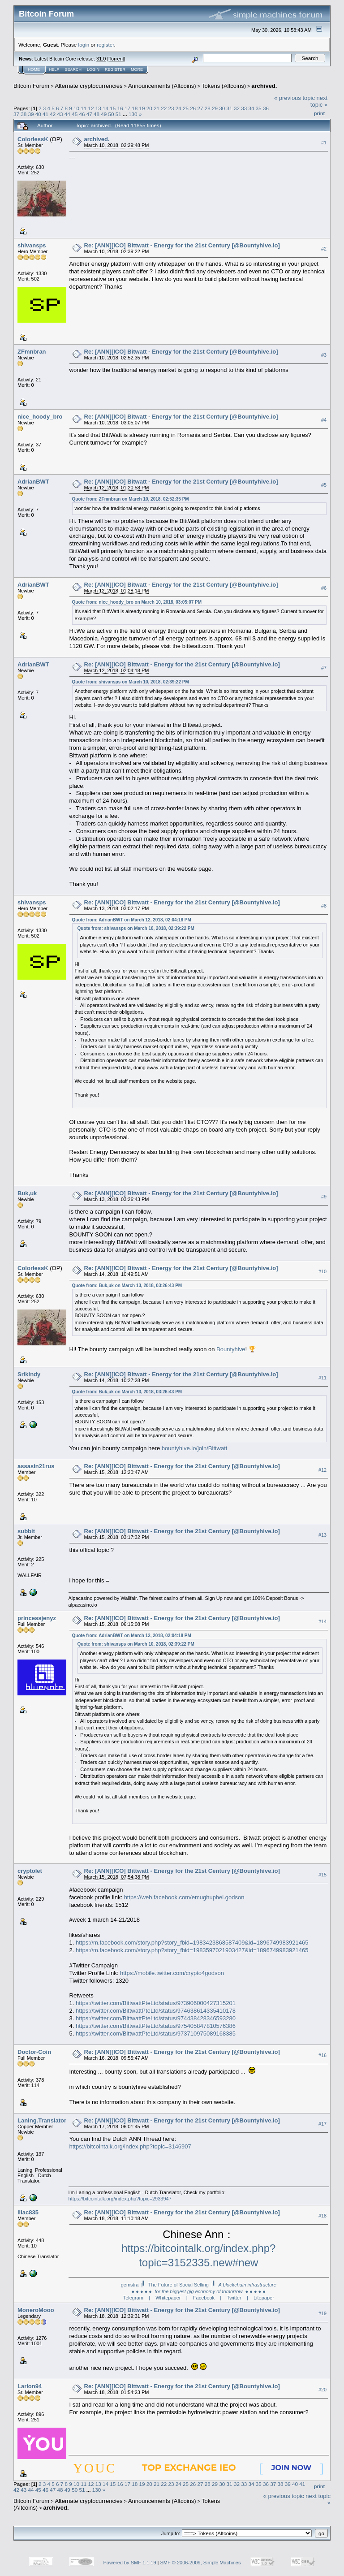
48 (96, 114)
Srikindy (28, 1374)
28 (208, 108)
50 (111, 114)
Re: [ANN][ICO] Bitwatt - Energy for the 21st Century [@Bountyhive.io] (181, 351)
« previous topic (294, 98)
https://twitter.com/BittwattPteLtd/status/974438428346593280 (156, 2018)
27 (200, 108)
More (137, 69)
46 (82, 114)
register (105, 45)
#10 (322, 1271)
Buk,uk (27, 1193)
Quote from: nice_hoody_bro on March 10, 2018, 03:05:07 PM (137, 602)
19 (142, 108)
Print (319, 113)
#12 (322, 1470)
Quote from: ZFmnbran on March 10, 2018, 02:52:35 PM (130, 499)
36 (266, 108)
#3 (324, 355)
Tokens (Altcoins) (224, 85)
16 (120, 108)
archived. (264, 85)
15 (113, 108)
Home (34, 69)
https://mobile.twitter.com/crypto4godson (172, 1973)
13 (98, 108)
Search (73, 69)
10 (76, 108)
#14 (322, 1622)
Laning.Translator (41, 2120)
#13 (322, 1535)
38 (23, 114)
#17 (322, 2123)
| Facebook (200, 2297)
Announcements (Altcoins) (162, 85)
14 (105, 108)
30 (222, 108)
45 (74, 114)
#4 (324, 420)
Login (93, 69)
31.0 (101, 58)
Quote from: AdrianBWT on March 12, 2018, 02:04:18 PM (131, 919)
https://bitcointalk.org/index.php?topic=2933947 (120, 2198)
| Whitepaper (165, 2297)
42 (53, 114)
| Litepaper (260, 2297)
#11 (322, 1377)
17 (127, 108)
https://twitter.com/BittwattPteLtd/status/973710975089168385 (156, 2033)
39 (31, 114)
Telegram (133, 2297)
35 (259, 108)
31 (229, 108)
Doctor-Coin (34, 2052)
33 (244, 108)
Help (54, 69)
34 (251, 108)
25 (186, 108)
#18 (322, 2215)
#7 (324, 667)
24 (178, 108)
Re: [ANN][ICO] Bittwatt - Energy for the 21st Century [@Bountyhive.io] (182, 245)
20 (149, 108)
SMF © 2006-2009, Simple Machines (200, 2562)
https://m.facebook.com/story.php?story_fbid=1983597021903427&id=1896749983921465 (192, 1950)
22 (164, 108)
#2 (324, 248)
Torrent (116, 58)
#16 (322, 2055)
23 (171, 108)
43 (60, 114)
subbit (26, 1531)
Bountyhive (230, 1349)
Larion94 (29, 2386)
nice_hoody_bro (39, 416)
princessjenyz (36, 1618)
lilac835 (28, 2212)
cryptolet (29, 1870)
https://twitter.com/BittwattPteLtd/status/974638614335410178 (156, 2010)
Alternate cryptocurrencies (89, 85)
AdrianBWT (33, 481)
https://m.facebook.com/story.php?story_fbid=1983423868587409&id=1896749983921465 (192, 1942)
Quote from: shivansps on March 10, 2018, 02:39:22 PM (130, 681)
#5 (324, 485)
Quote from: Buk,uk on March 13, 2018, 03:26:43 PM (127, 1285)
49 (104, 114)
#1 (324, 142)
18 (135, 108)
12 (91, 108)
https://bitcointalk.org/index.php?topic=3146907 (130, 2146)
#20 (322, 2389)
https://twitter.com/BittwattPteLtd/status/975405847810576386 (156, 2026)
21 (156, 108)
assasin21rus (35, 1466)
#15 (322, 1874)
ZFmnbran (31, 351)
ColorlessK (32, 139)
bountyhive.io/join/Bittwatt (195, 1448)
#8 (324, 906)
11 (83, 108)
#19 (322, 2313)
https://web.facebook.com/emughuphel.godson (184, 1897)
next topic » (318, 101)
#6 (324, 588)
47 (89, 114)
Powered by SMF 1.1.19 (129, 2562)
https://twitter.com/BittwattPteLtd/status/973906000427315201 (156, 2003)
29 (215, 108)
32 (237, 108)
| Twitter (230, 2297)
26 (193, 108)
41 (45, 114)
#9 (324, 1196)
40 (38, 114)
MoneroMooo (35, 2310)
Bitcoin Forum (31, 85)
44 (67, 114)
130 (133, 114)
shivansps (31, 245)
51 (118, 114)
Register (115, 69)
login (84, 45)
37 (16, 114)
